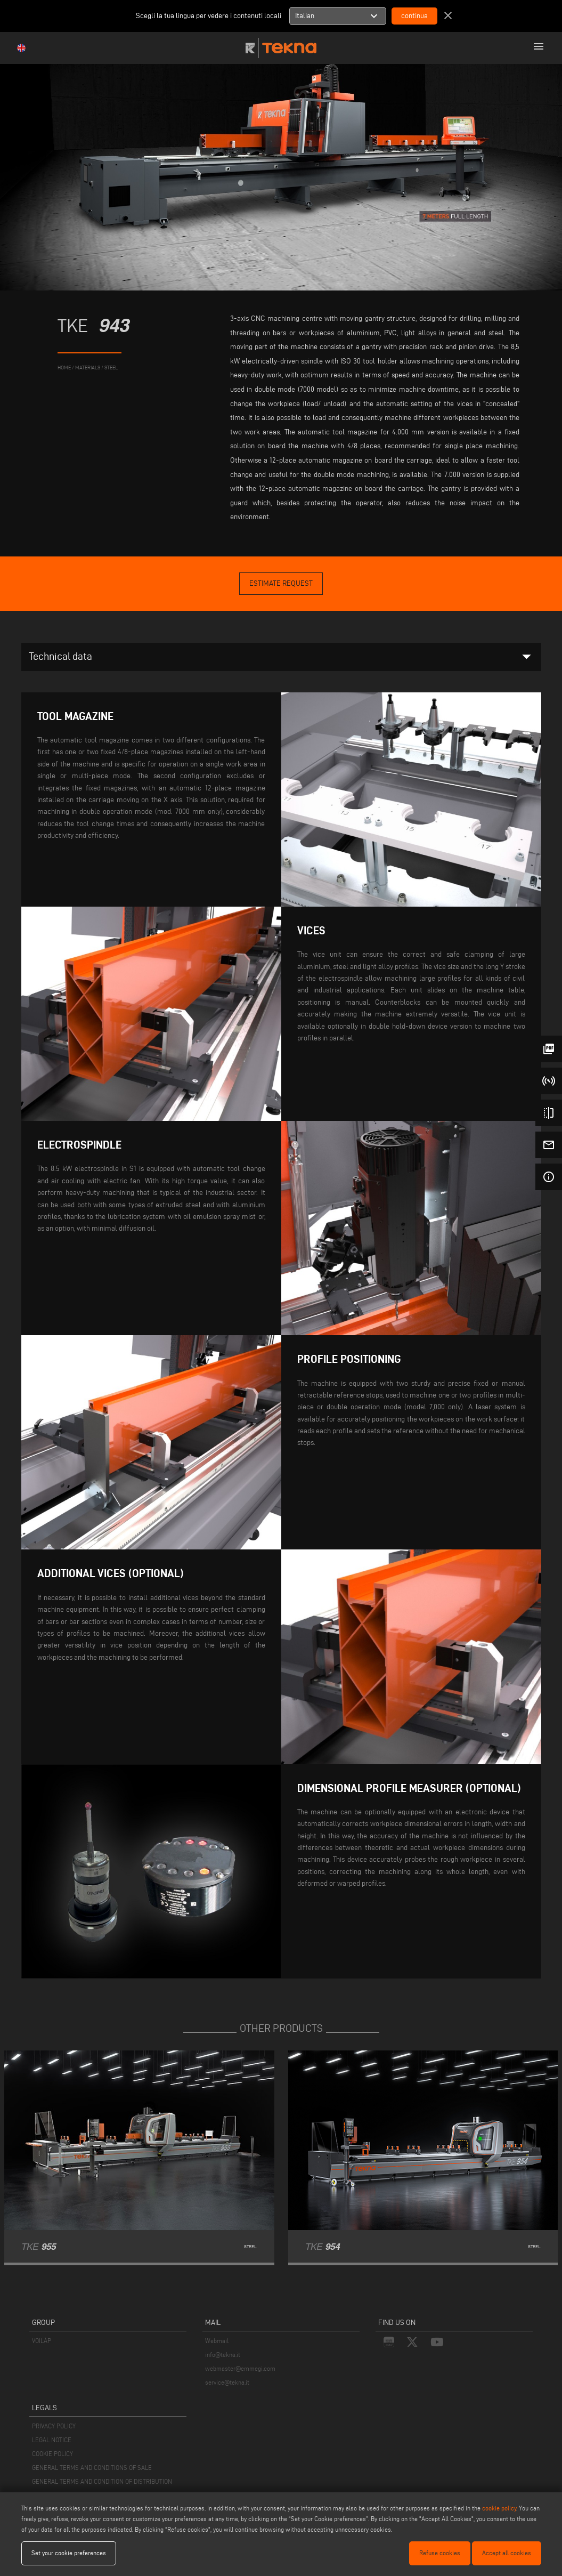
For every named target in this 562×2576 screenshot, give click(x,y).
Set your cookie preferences (68, 2552)
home (64, 367)
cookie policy (499, 2508)
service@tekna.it (227, 2382)
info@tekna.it (222, 2354)
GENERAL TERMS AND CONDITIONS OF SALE (92, 2467)
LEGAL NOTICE (51, 2439)
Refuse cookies (439, 2552)
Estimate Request (281, 583)
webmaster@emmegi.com (240, 2368)
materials (87, 367)
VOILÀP (41, 2340)
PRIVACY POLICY (54, 2425)
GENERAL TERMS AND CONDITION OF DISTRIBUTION (102, 2481)
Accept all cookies (506, 2552)
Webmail (217, 2340)
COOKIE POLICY (52, 2453)
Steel (111, 367)
